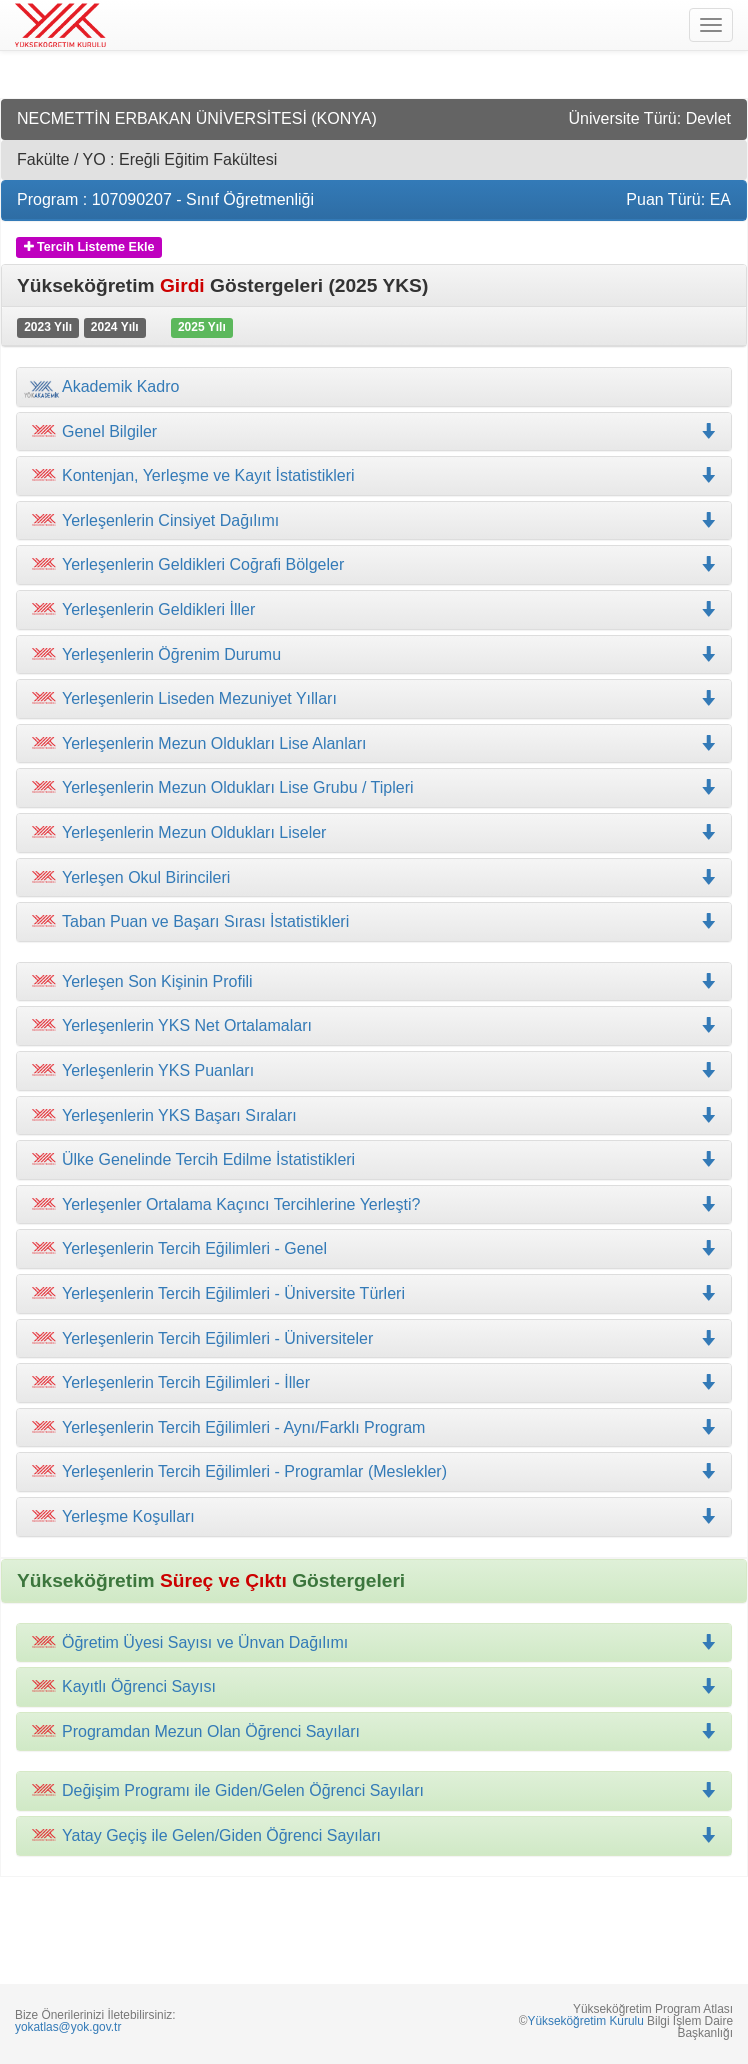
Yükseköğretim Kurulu (585, 2021)
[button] (374, 476)
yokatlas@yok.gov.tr (68, 2027)
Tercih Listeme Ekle (89, 247)
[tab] (374, 387)
